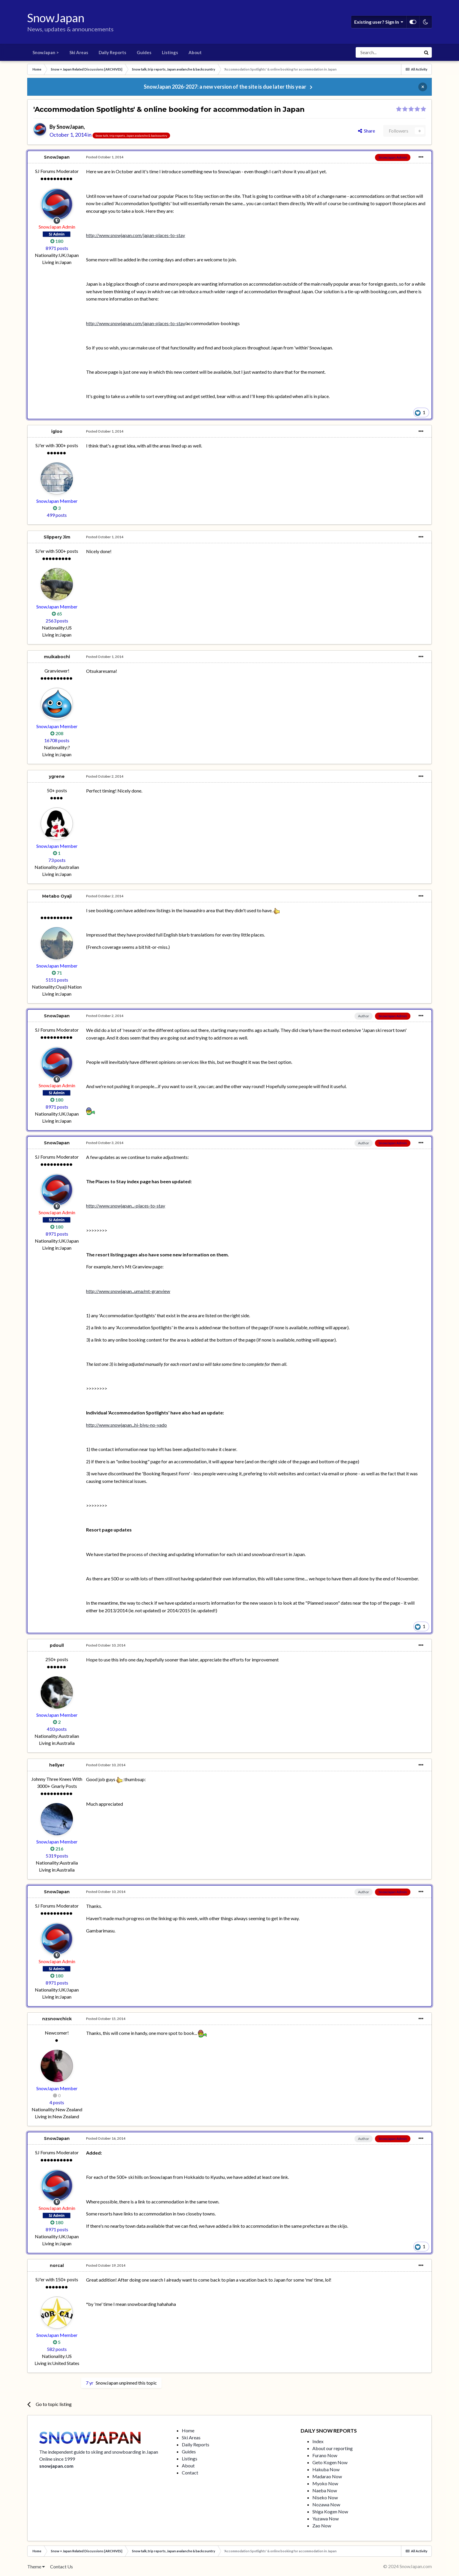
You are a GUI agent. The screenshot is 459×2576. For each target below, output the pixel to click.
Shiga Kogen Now (330, 2511)
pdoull (57, 1645)
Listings (170, 52)
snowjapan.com (56, 2466)
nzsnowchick (57, 2018)
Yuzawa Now (325, 2518)
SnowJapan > (45, 52)
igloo (56, 431)
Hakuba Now (326, 2469)
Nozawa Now (326, 2504)
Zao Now (321, 2525)
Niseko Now (325, 2497)
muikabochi (57, 656)
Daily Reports (112, 52)
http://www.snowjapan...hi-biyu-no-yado (126, 1425)
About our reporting (332, 2448)
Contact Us (61, 2566)
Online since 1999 (57, 2459)
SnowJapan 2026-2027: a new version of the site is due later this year (225, 86)
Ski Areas (78, 52)
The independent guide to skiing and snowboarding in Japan (98, 2452)
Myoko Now (325, 2483)
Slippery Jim (57, 537)
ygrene (57, 776)
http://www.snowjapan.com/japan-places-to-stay (135, 235)
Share (366, 130)
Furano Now (324, 2455)
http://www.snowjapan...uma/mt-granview (128, 1291)
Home (188, 2430)
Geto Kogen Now (329, 2462)
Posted (104, 157)
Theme (36, 2566)
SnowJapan (70, 127)
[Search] (388, 52)
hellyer (56, 1765)
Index (317, 2441)
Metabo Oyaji (57, 896)
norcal (57, 2265)
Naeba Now (324, 2490)
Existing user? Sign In (378, 22)
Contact (190, 2472)
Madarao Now (327, 2476)
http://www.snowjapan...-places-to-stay (125, 1205)
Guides (144, 52)
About (195, 52)
